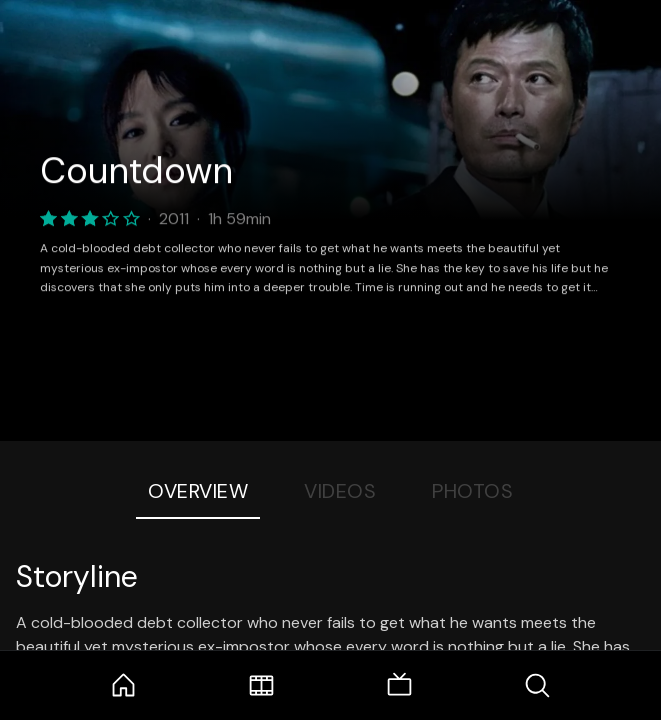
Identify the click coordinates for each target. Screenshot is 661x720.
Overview (198, 491)
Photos (472, 491)
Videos (340, 491)
